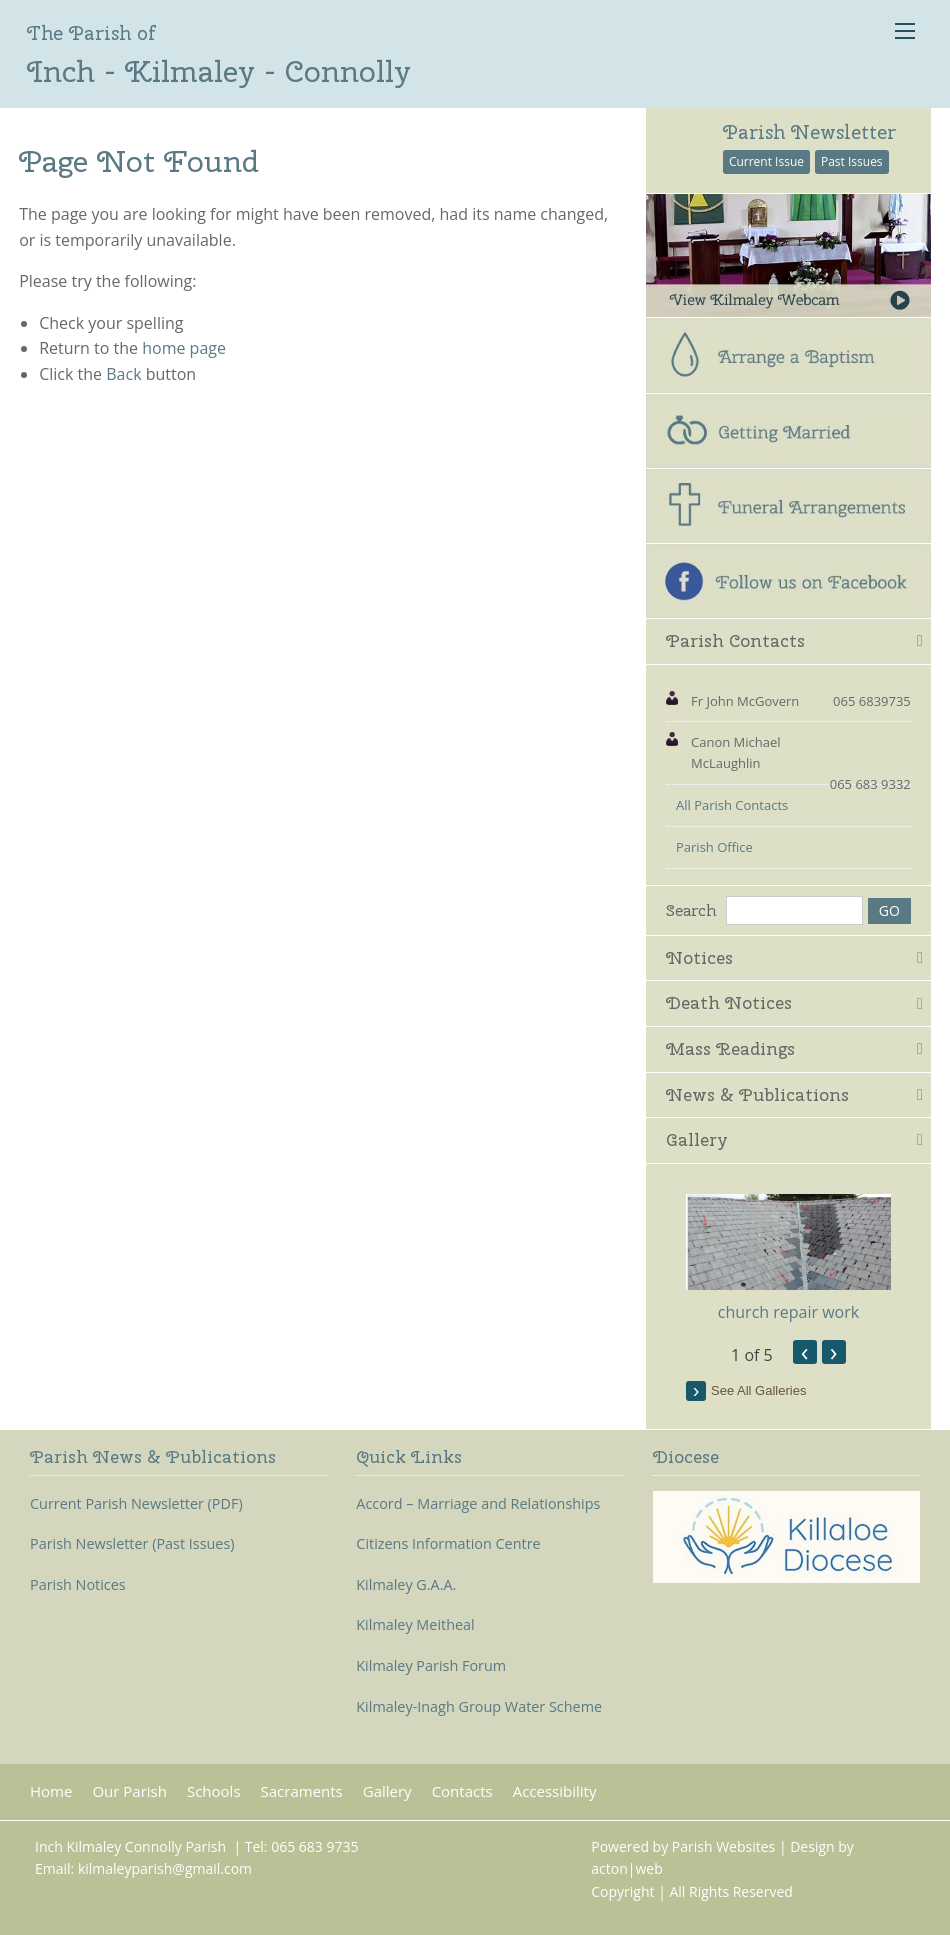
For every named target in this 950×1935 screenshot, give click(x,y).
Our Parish (129, 1791)
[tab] (788, 642)
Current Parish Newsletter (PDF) (136, 1504)
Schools (214, 1791)
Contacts (462, 1791)
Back (123, 374)
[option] (788, 1259)
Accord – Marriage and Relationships (478, 1504)
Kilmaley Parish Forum (431, 1666)
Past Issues (852, 161)
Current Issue (766, 161)
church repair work (788, 1312)
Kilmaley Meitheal (415, 1625)
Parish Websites (723, 1846)
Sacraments (302, 1791)
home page (184, 348)
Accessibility (555, 1791)
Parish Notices (78, 1585)
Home (51, 1791)
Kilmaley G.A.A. (406, 1585)
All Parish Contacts (732, 805)
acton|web (626, 1868)
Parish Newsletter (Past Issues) (132, 1544)
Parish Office (714, 847)
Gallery (387, 1791)
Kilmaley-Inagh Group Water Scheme (479, 1707)
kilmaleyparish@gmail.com (165, 1868)
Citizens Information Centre (448, 1544)
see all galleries (758, 1390)
